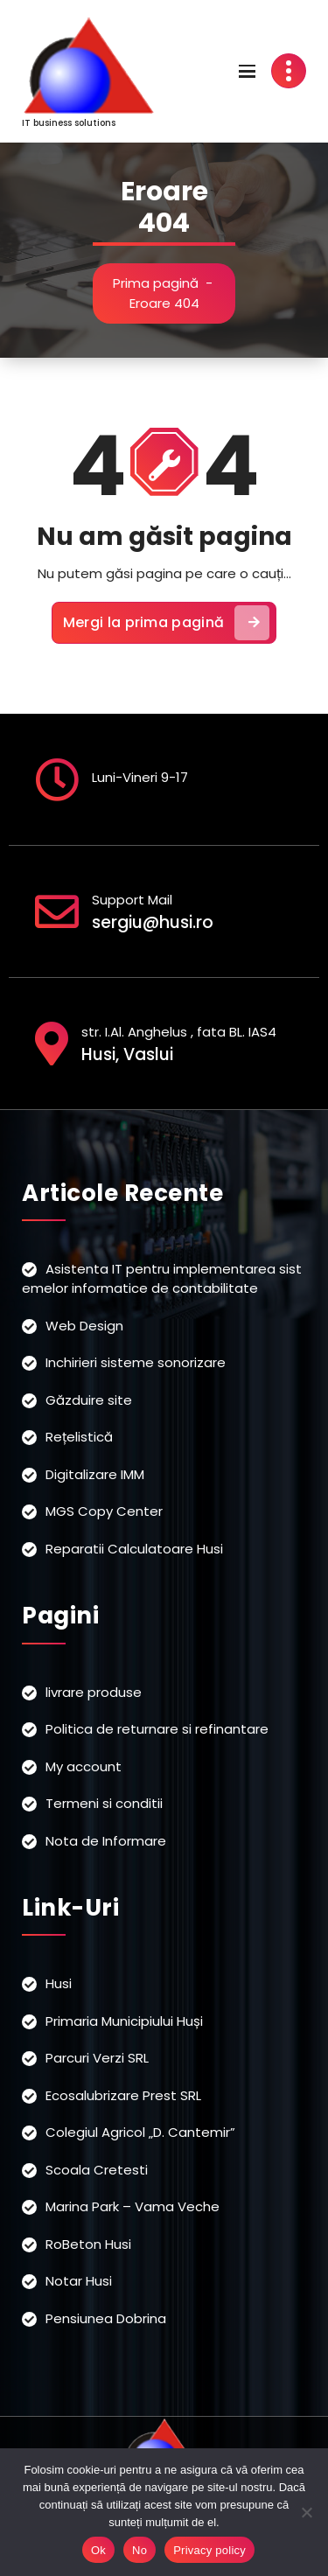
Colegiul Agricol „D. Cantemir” (140, 2132)
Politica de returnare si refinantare (157, 1729)
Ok (98, 2550)
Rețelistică (79, 1437)
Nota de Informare (105, 1841)
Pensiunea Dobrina (105, 2318)
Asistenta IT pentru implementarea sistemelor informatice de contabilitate (162, 1279)
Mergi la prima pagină (166, 622)
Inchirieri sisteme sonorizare (135, 1362)
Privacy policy (209, 2550)
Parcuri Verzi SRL (97, 2058)
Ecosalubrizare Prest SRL (123, 2095)
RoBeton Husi (88, 2244)
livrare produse (93, 1692)
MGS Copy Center (104, 1511)
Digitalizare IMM (94, 1474)
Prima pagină (156, 283)
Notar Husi (78, 2281)
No (139, 2550)
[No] (306, 2512)
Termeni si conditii (104, 1803)
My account (83, 1766)
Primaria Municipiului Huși (124, 2021)
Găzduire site (88, 1400)
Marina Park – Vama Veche (132, 2206)
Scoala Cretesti (96, 2170)
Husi (58, 1983)
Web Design (84, 1325)
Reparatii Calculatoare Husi (134, 1548)
